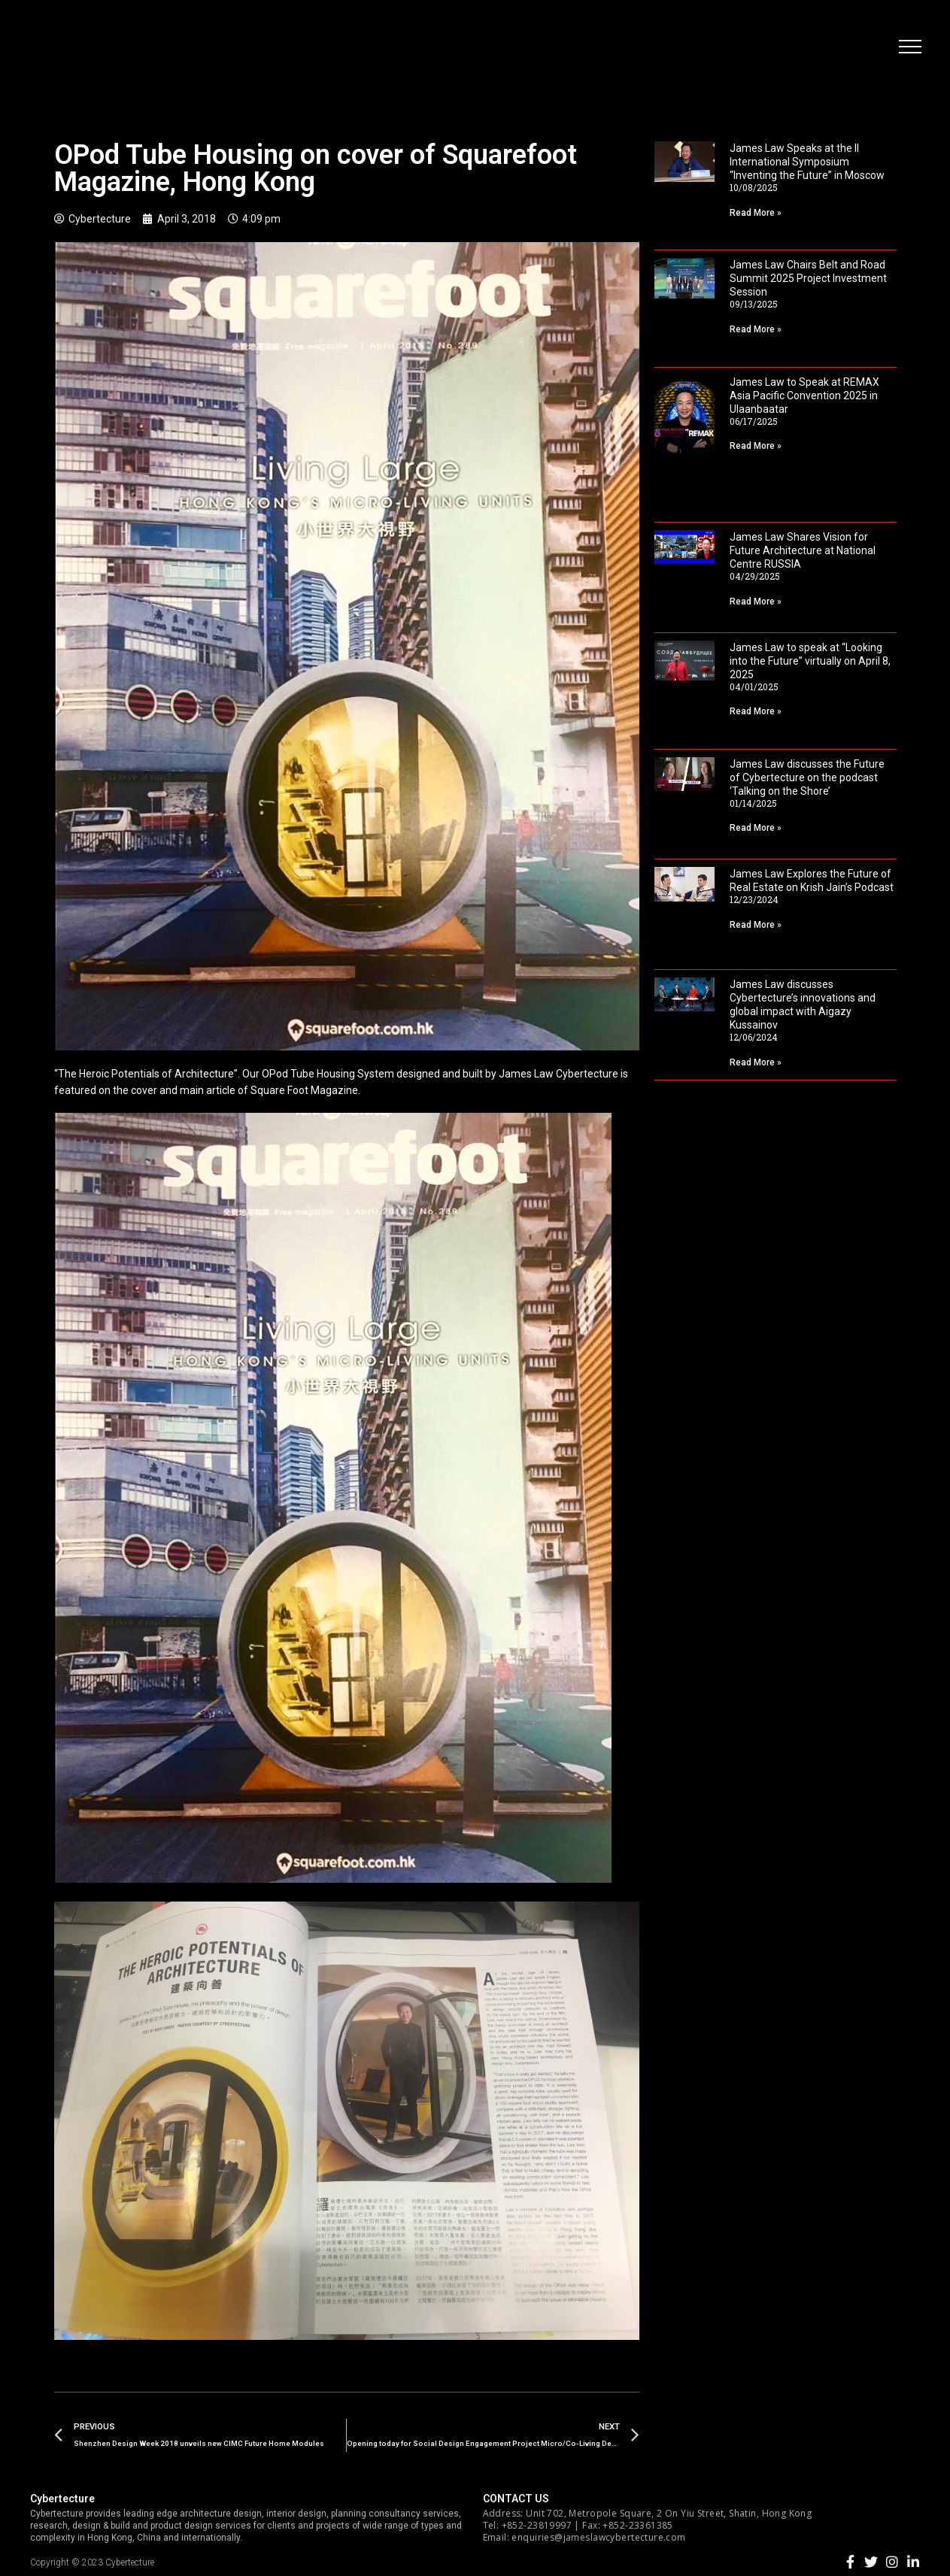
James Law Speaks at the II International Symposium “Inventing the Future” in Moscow (807, 161)
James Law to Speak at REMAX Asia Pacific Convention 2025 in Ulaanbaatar (804, 395)
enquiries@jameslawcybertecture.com (598, 2537)
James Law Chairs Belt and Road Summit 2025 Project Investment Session (808, 278)
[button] (908, 49)
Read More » (756, 213)
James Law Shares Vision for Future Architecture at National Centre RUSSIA (803, 550)
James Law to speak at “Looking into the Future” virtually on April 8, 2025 (810, 660)
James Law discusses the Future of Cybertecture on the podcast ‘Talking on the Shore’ (807, 777)
